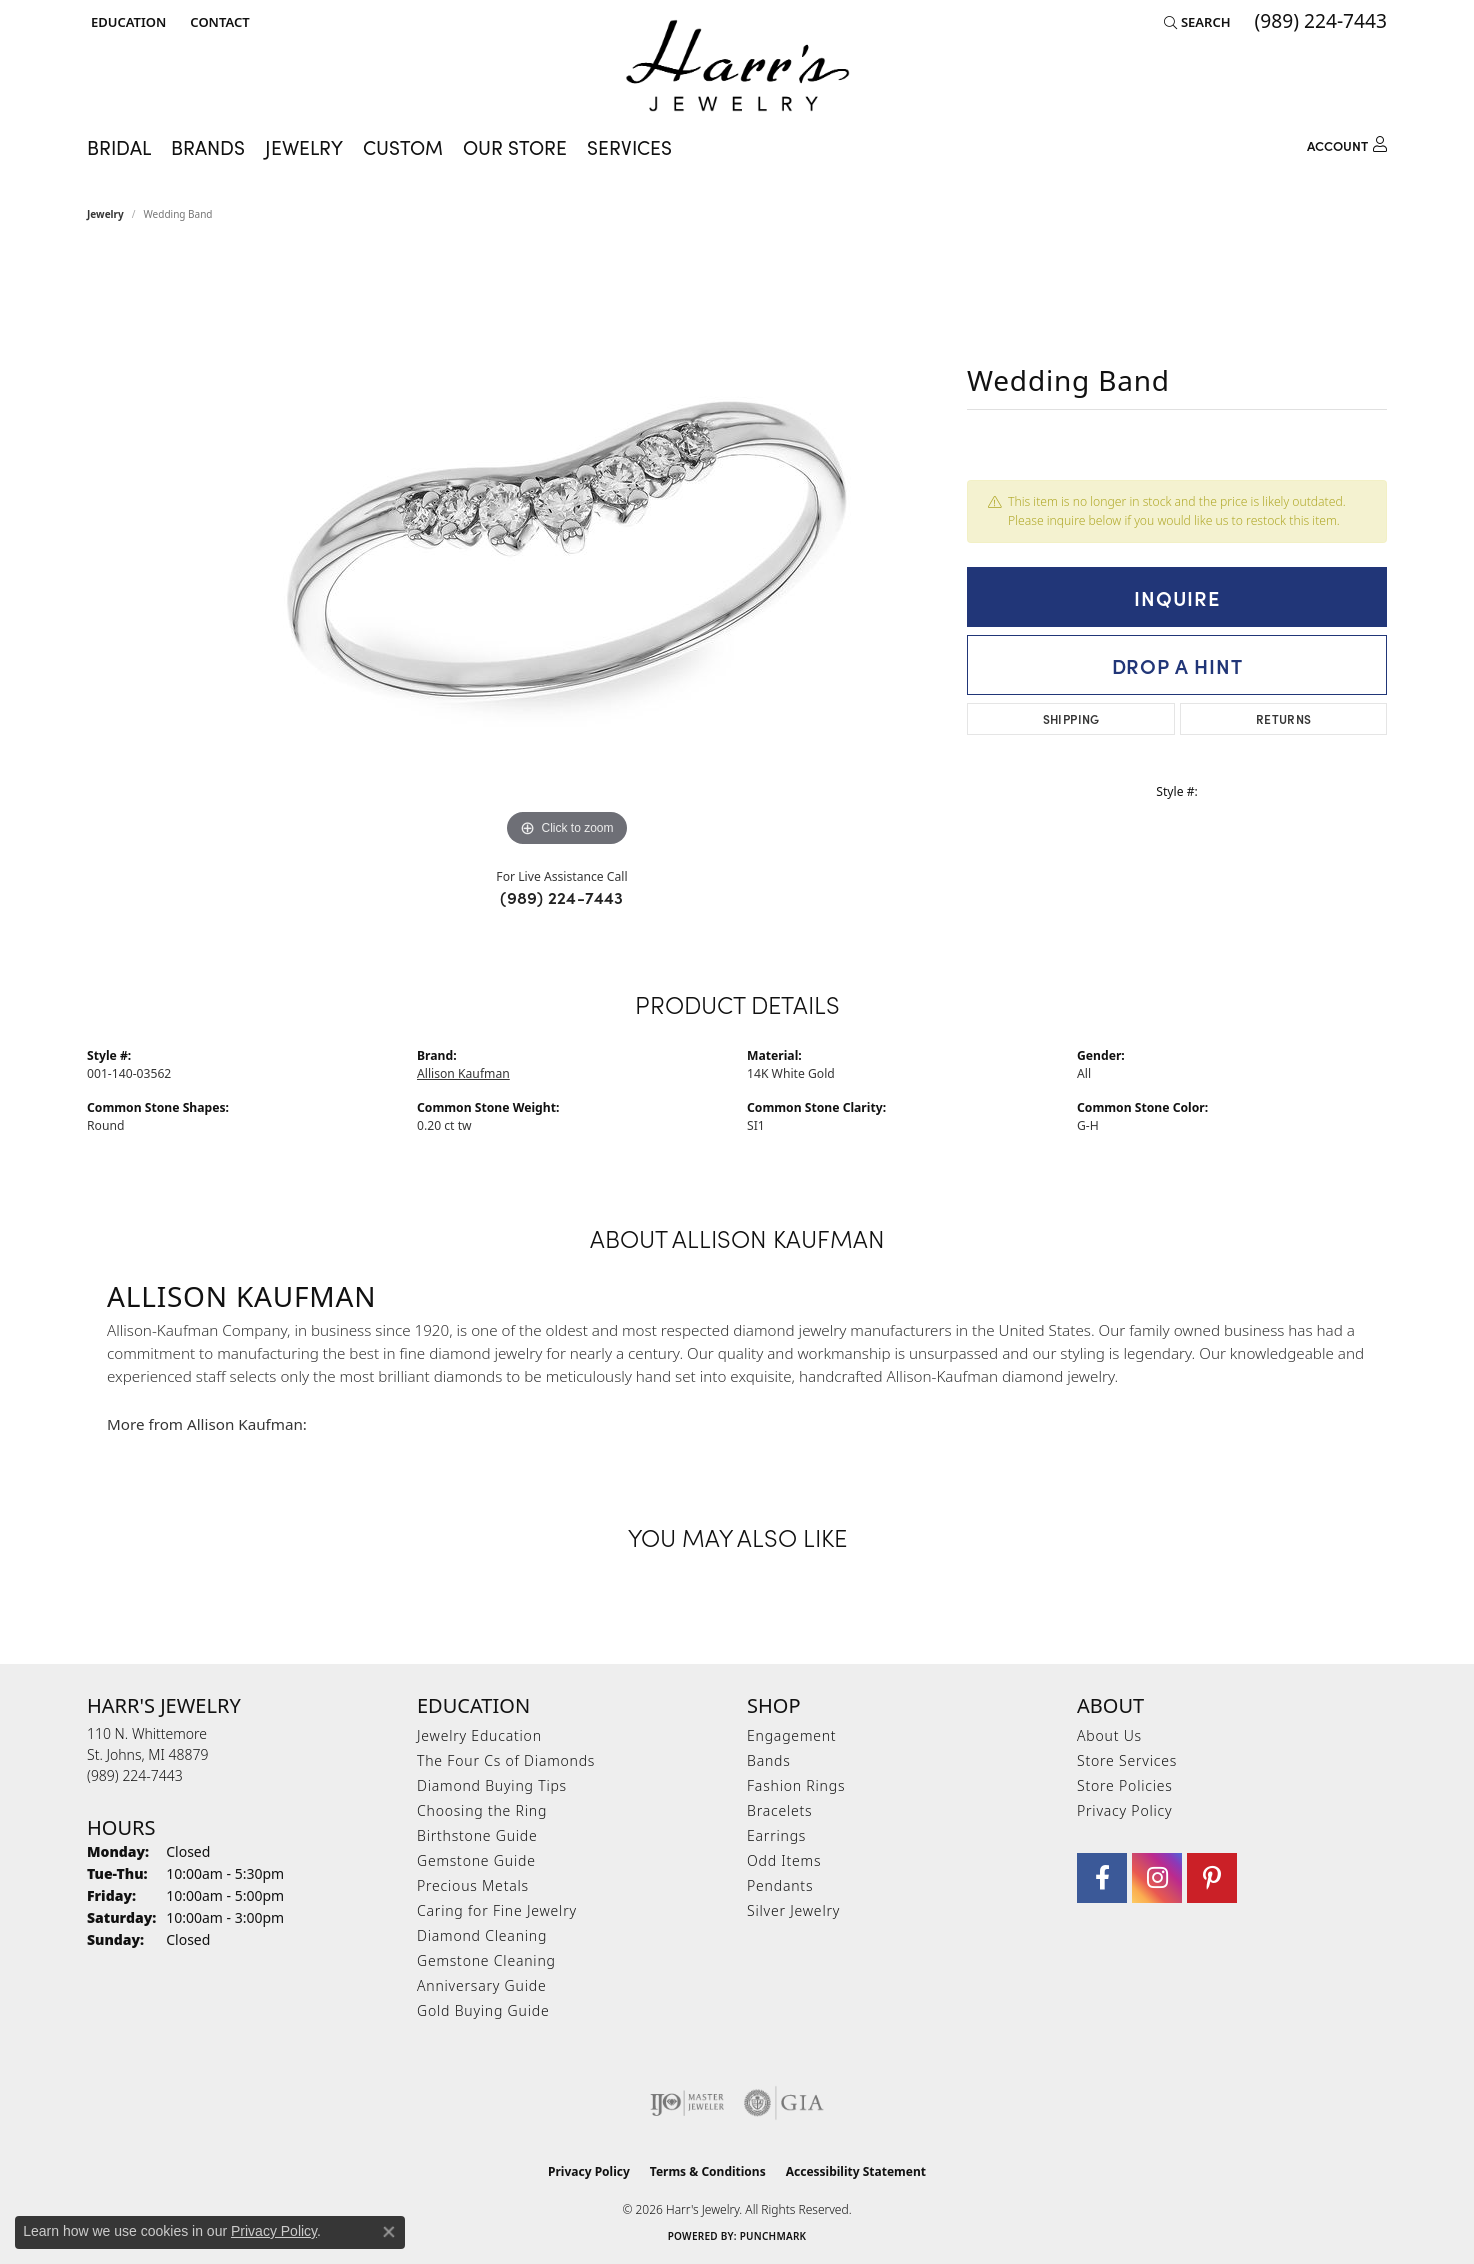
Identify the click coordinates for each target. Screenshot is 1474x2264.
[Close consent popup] (389, 2232)
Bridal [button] (119, 146)
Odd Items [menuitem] (784, 1860)
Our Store (515, 146)
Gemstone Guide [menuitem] (476, 1860)
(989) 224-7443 (562, 897)
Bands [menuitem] (769, 1760)
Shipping (1071, 718)
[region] (567, 552)
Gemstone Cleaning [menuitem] (486, 1960)
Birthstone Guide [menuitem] (477, 1835)
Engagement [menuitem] (791, 1735)
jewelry (105, 214)
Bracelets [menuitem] (779, 1810)
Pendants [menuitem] (780, 1885)
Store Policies (1125, 1785)
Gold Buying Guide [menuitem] (483, 2010)
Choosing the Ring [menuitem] (482, 1810)
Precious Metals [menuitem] (473, 1885)
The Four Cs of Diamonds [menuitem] (506, 1760)
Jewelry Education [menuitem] (479, 1735)
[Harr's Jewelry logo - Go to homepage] (737, 65)
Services (629, 146)
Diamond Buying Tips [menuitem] (492, 1785)
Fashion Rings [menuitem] (796, 1785)
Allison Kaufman (463, 1073)
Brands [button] (208, 146)
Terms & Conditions (708, 2171)
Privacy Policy (1124, 1810)
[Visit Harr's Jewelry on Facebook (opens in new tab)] (1102, 1878)
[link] (217, 22)
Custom (403, 146)
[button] (126, 22)
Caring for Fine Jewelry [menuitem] (497, 1910)
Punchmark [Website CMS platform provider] (773, 2236)
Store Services (1127, 1760)
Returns (1284, 718)
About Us (1109, 1735)
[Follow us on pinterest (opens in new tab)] (1212, 1878)
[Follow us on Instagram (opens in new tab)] (1157, 1878)
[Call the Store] (135, 1775)
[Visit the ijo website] (687, 2103)
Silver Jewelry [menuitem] (793, 1910)
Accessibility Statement (856, 2171)
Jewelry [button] (304, 146)
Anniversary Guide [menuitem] (481, 1985)
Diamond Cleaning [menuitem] (482, 1935)
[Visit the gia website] (784, 2103)
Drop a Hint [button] (1177, 665)
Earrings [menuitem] (776, 1835)
